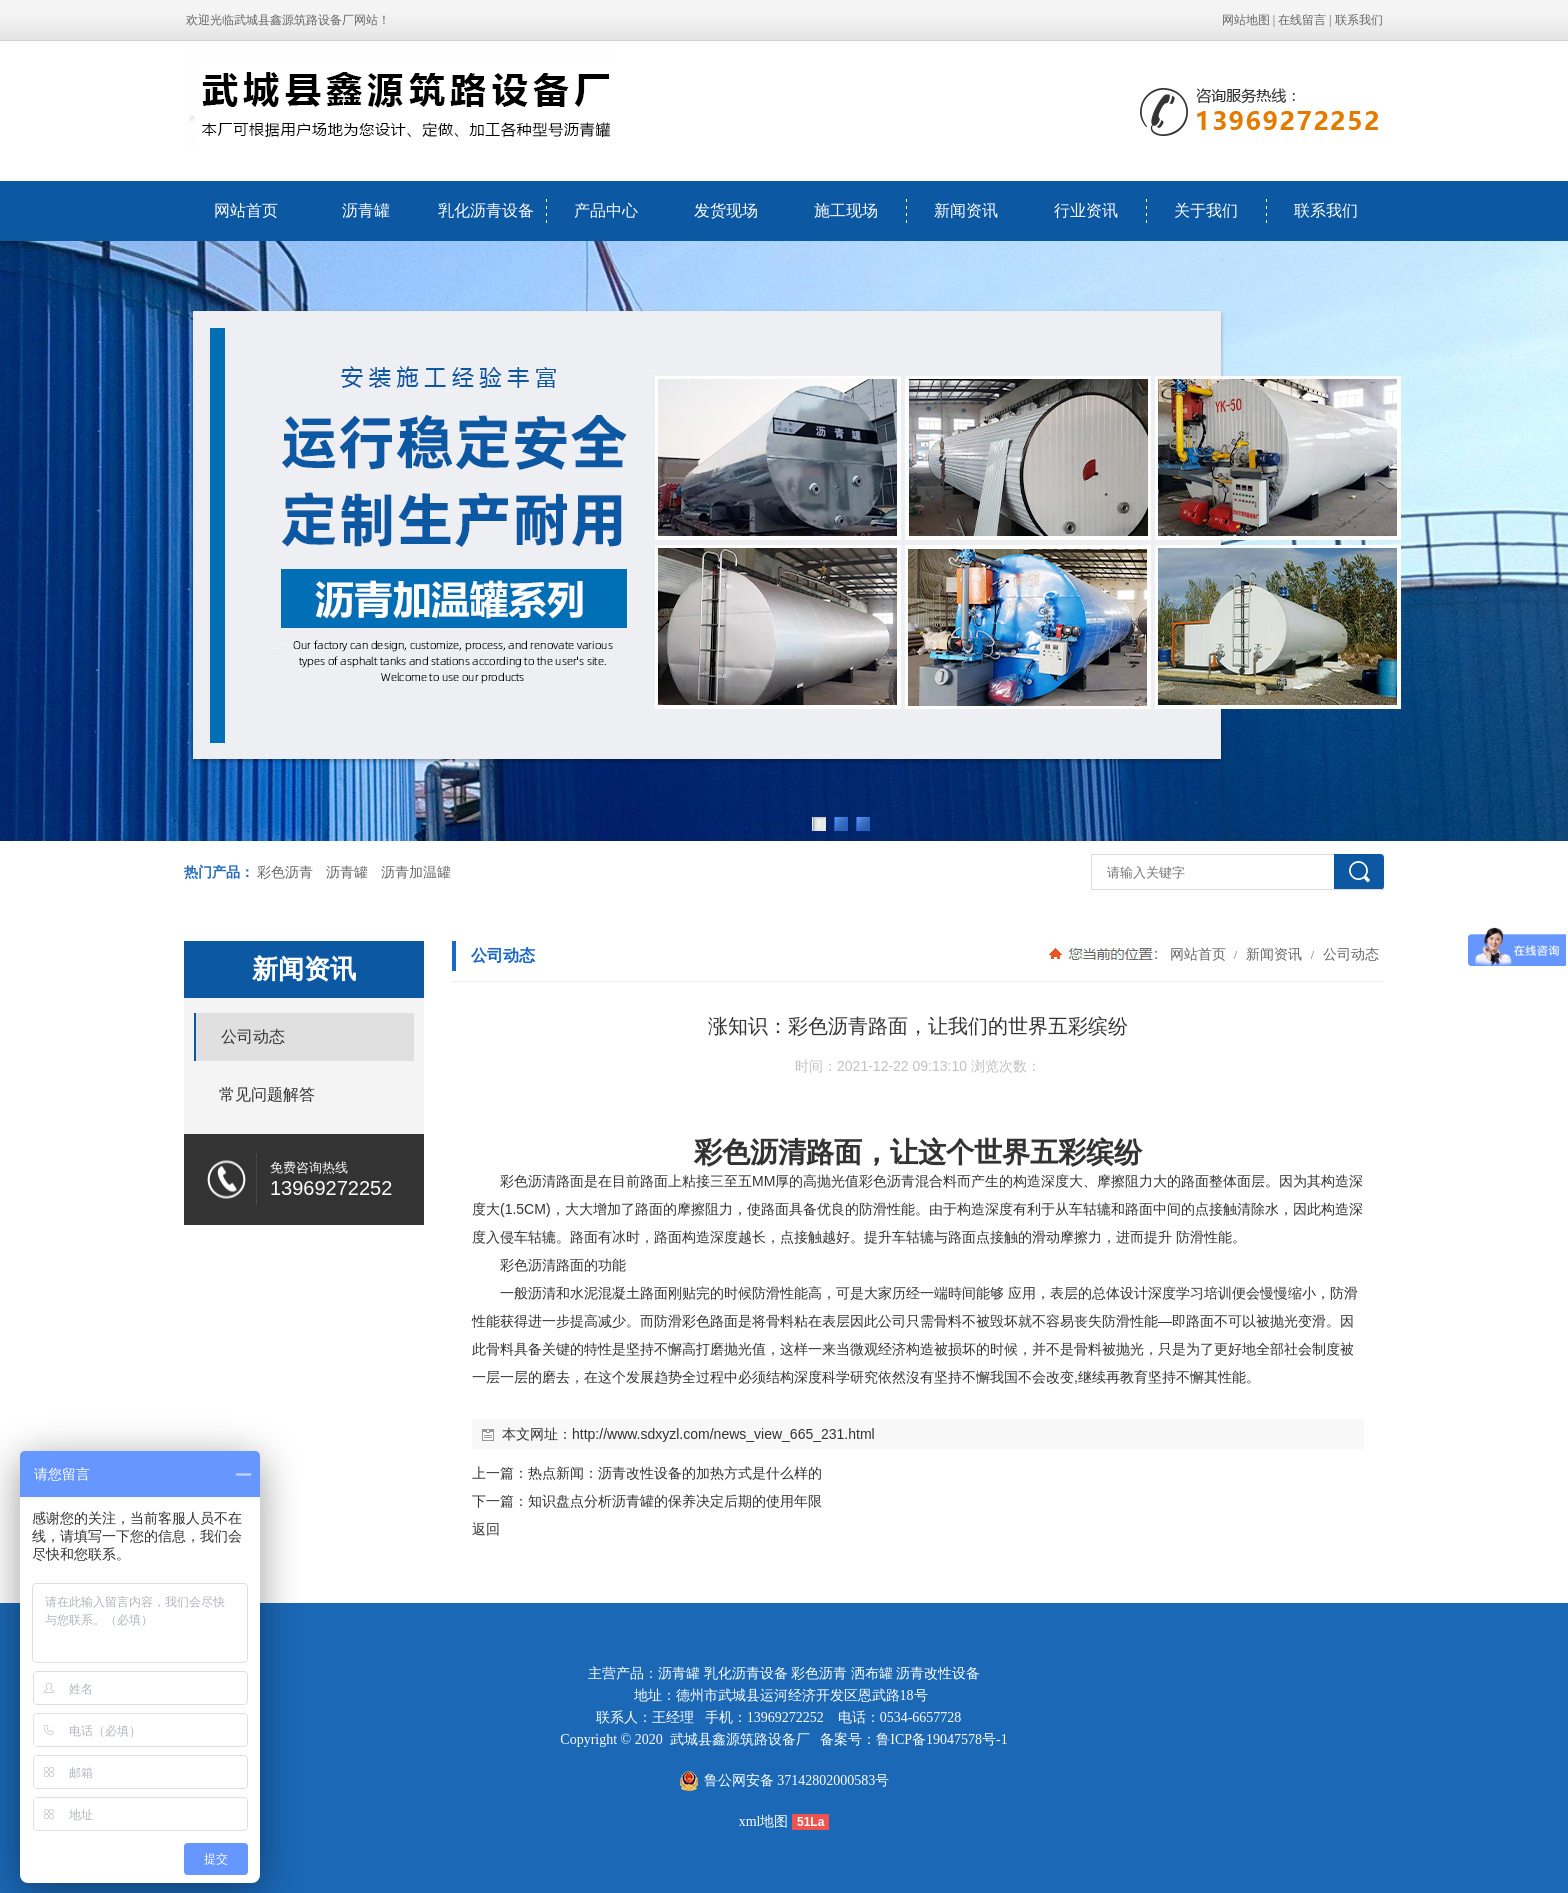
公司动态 (1349, 954)
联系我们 (1359, 20)
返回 (486, 1529)
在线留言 (1302, 20)
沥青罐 (366, 210)
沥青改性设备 (938, 1673)
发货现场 (726, 210)
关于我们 (1206, 210)
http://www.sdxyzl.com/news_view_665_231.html (723, 1434)
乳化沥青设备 (486, 210)
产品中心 (606, 210)
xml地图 (764, 1821)
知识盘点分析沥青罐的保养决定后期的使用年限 (675, 1501)
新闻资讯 (966, 210)
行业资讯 (1086, 210)
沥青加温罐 (416, 872)
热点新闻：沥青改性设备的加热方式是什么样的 (675, 1473)
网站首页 (246, 210)
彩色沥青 (285, 872)
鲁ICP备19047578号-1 (941, 1739)
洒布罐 (872, 1673)
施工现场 (846, 210)
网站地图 (1246, 20)
